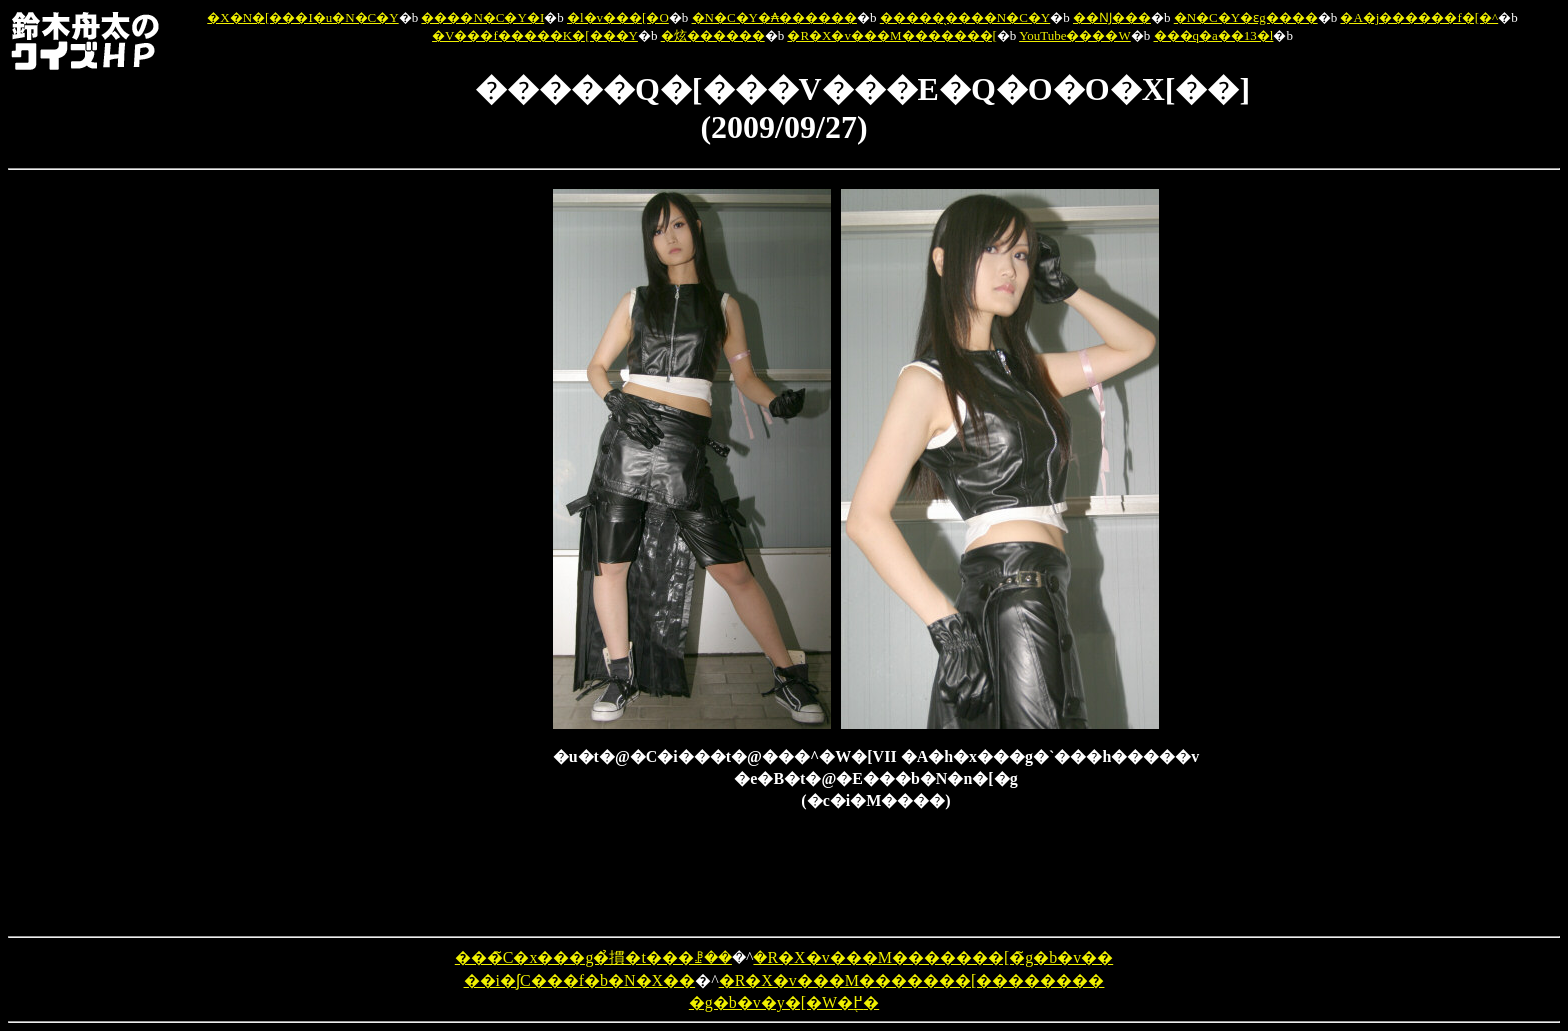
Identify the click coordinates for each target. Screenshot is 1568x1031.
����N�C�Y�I (482, 17)
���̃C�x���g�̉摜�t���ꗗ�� (593, 957)
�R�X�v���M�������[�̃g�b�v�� (933, 957)
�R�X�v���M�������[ (891, 35)
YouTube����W (1075, 35)
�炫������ (713, 35)
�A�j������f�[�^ (1419, 17)
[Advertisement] (449, 489)
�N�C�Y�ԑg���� (1246, 17)
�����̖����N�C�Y (965, 17)
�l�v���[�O (618, 17)
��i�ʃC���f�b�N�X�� (580, 980)
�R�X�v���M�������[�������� (912, 980)
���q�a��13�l (1214, 35)
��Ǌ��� (1112, 17)
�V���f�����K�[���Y (535, 35)
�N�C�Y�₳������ (774, 17)
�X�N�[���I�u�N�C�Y (302, 17)
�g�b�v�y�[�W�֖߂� (784, 1002)
